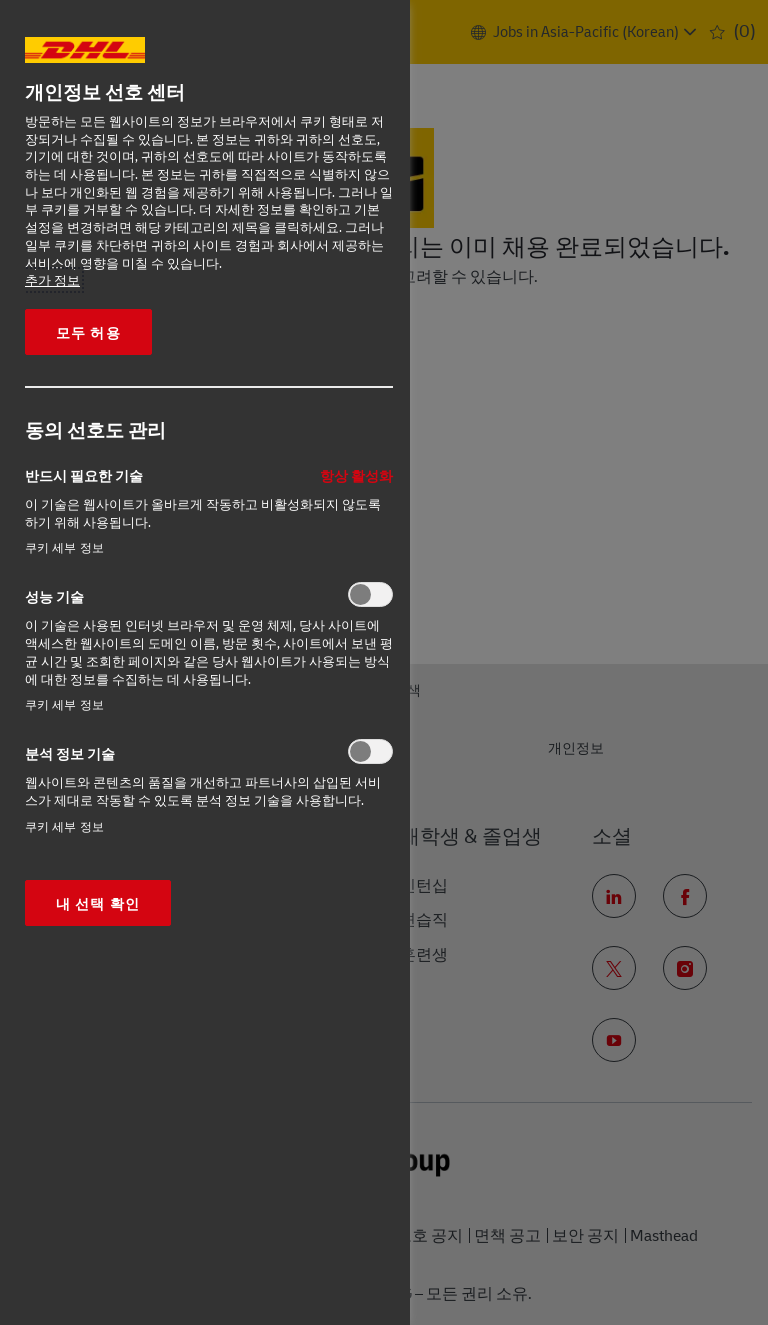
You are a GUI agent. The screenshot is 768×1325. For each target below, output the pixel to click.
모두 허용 (88, 332)
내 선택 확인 (98, 903)
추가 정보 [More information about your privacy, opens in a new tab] (52, 280)
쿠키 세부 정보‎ (64, 547)
